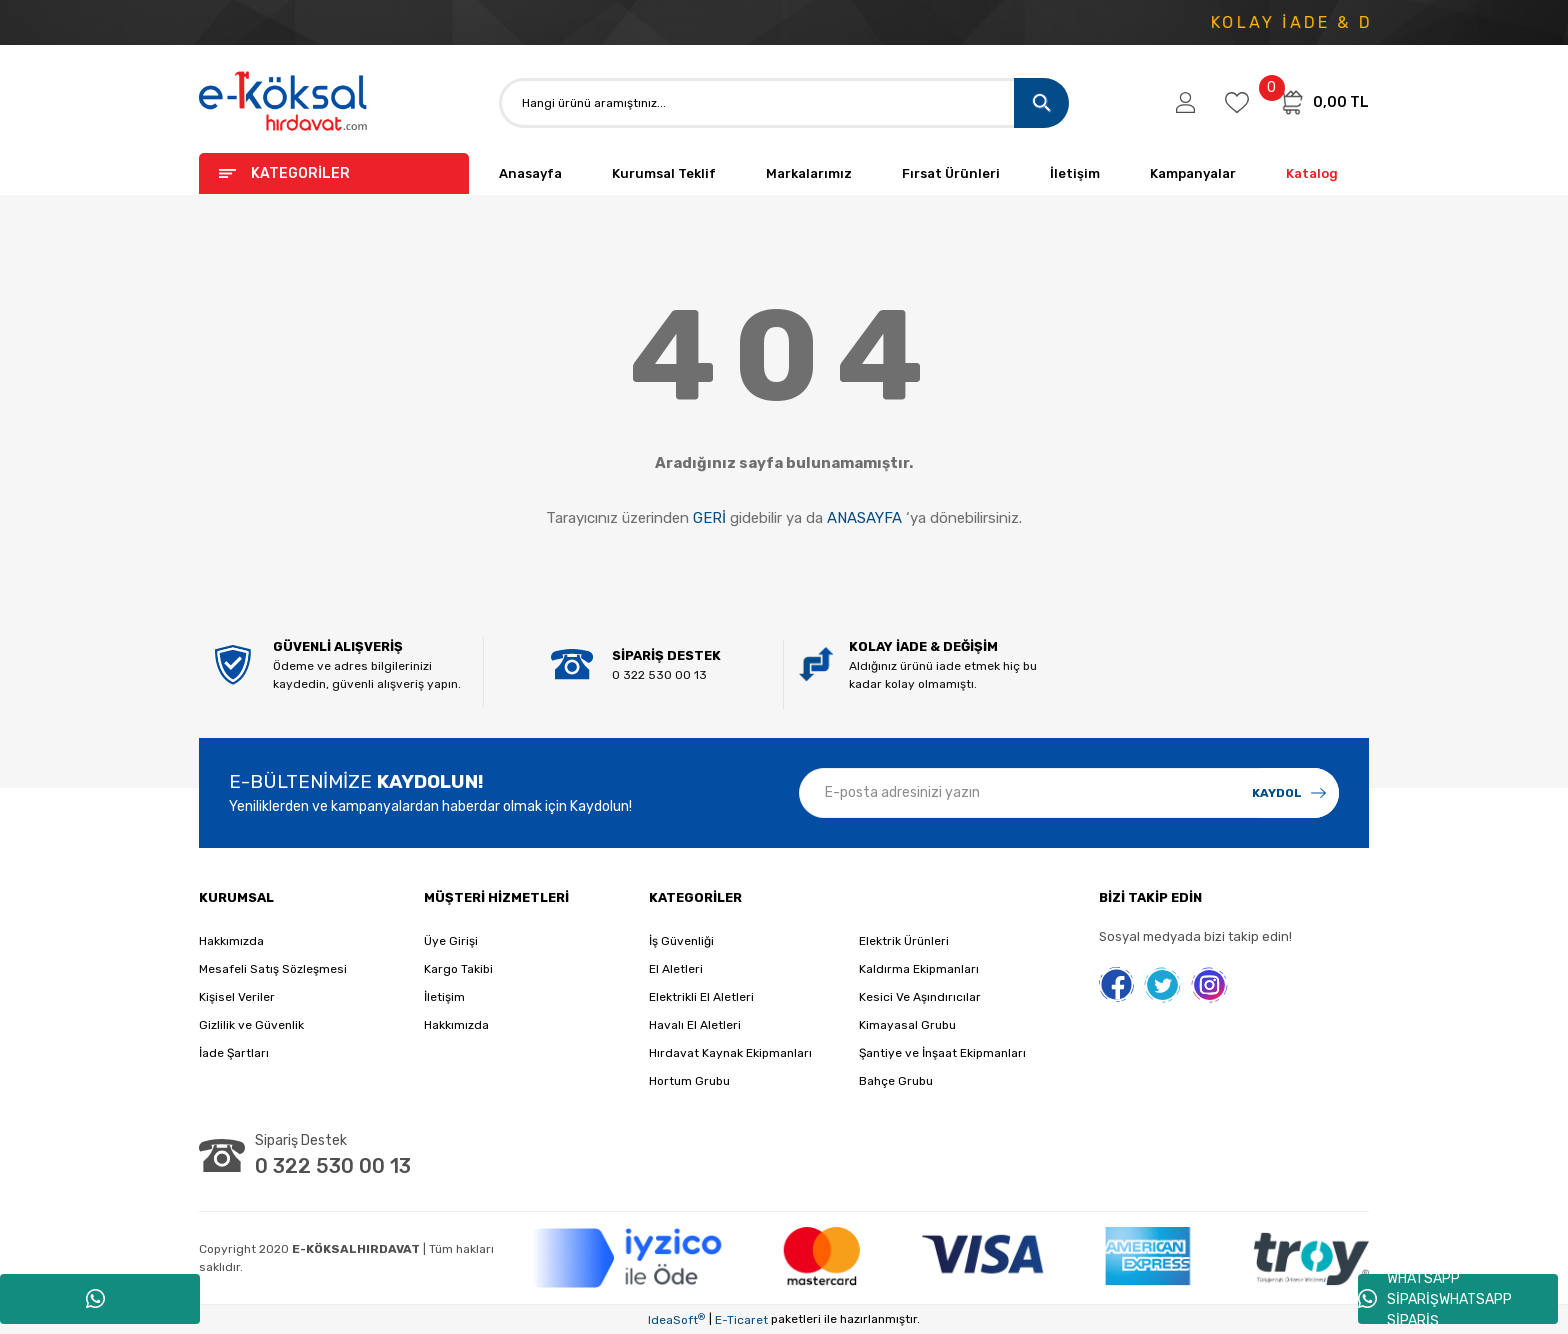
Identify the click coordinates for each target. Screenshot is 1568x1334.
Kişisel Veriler (237, 997)
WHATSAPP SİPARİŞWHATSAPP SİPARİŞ (1435, 1299)
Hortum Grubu (689, 1081)
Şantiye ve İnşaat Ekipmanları (942, 1053)
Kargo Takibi (458, 969)
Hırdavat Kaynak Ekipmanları (730, 1053)
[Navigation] (334, 173)
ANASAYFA (864, 518)
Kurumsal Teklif (664, 173)
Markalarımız (809, 173)
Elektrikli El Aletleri (701, 997)
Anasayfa (530, 173)
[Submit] (1289, 793)
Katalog (1312, 173)
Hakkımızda (231, 941)
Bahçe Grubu (896, 1081)
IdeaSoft (676, 1320)
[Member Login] (1185, 103)
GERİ (709, 518)
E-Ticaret (741, 1320)
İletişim (1075, 173)
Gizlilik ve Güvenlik (251, 1025)
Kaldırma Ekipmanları (919, 969)
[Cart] (1324, 102)
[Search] (784, 103)
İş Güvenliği (681, 941)
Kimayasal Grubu (907, 1025)
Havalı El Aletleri (695, 1025)
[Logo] (284, 102)
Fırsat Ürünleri (951, 173)
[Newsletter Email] (1069, 793)
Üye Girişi (451, 941)
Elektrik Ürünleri (904, 941)
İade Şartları (234, 1053)
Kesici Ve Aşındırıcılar (920, 997)
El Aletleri (676, 969)
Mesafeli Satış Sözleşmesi (273, 969)
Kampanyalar (1193, 173)
